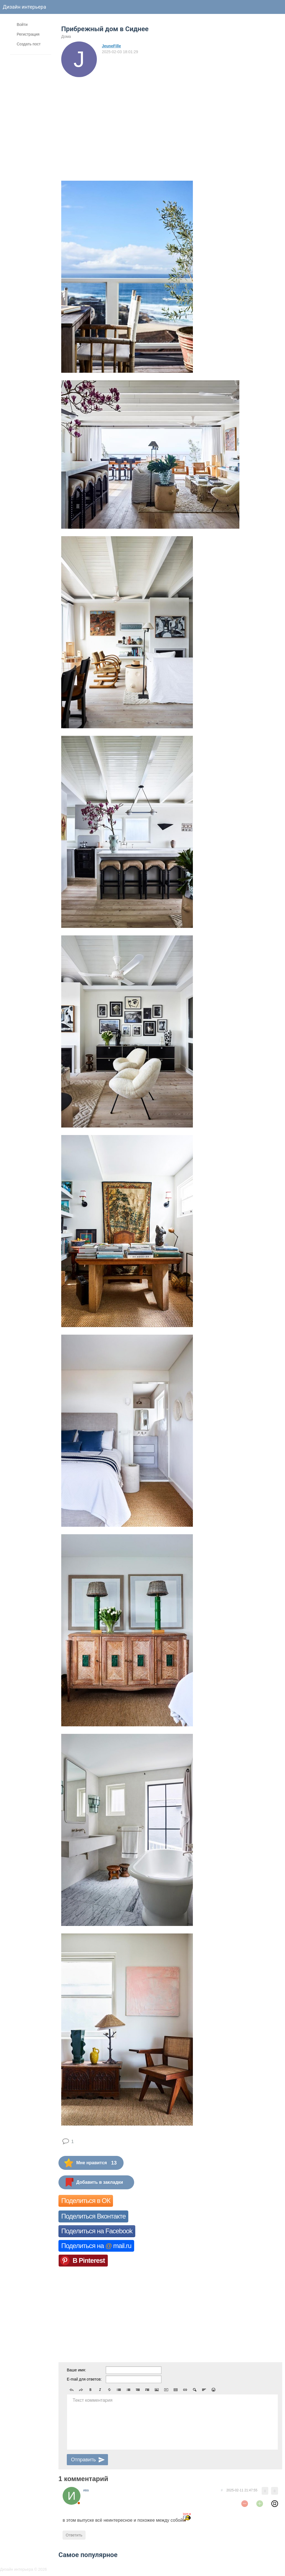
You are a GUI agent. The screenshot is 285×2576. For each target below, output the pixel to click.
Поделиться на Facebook (96, 2231)
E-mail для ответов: (84, 2379)
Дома (66, 36)
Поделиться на (96, 2245)
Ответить (74, 2535)
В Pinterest (89, 2260)
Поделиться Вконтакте (93, 2216)
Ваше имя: (76, 2370)
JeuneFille (111, 46)
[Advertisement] (110, 119)
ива (86, 2490)
